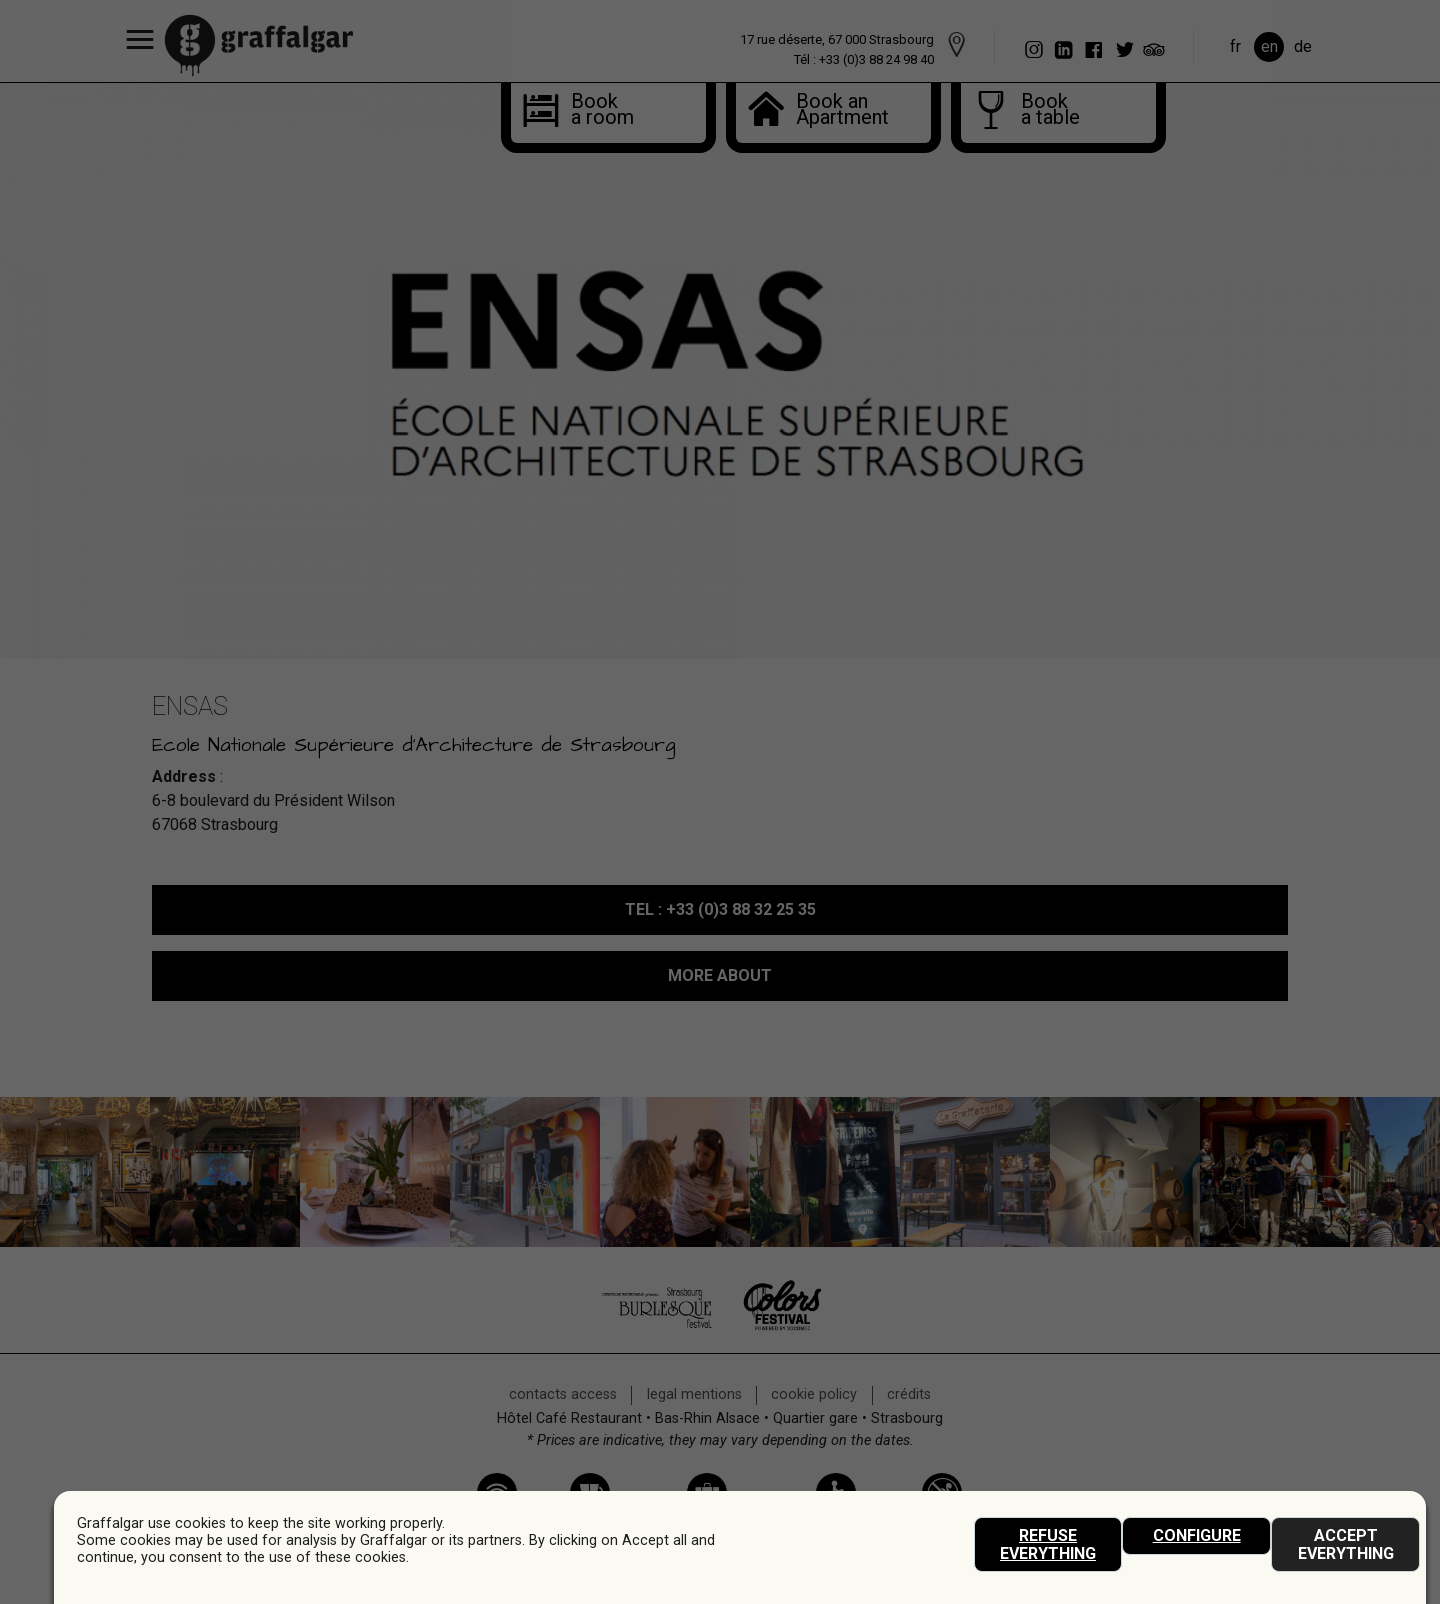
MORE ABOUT (720, 975)
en (1269, 46)
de (1303, 46)
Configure (1197, 1535)
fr (1235, 46)
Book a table (1044, 111)
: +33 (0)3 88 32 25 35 (720, 909)
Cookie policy (814, 1394)
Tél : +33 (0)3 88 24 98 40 (864, 59)
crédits (909, 1394)
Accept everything (1346, 1544)
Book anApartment (832, 111)
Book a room (594, 111)
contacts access (563, 1394)
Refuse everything (1048, 1544)
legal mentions (694, 1394)
